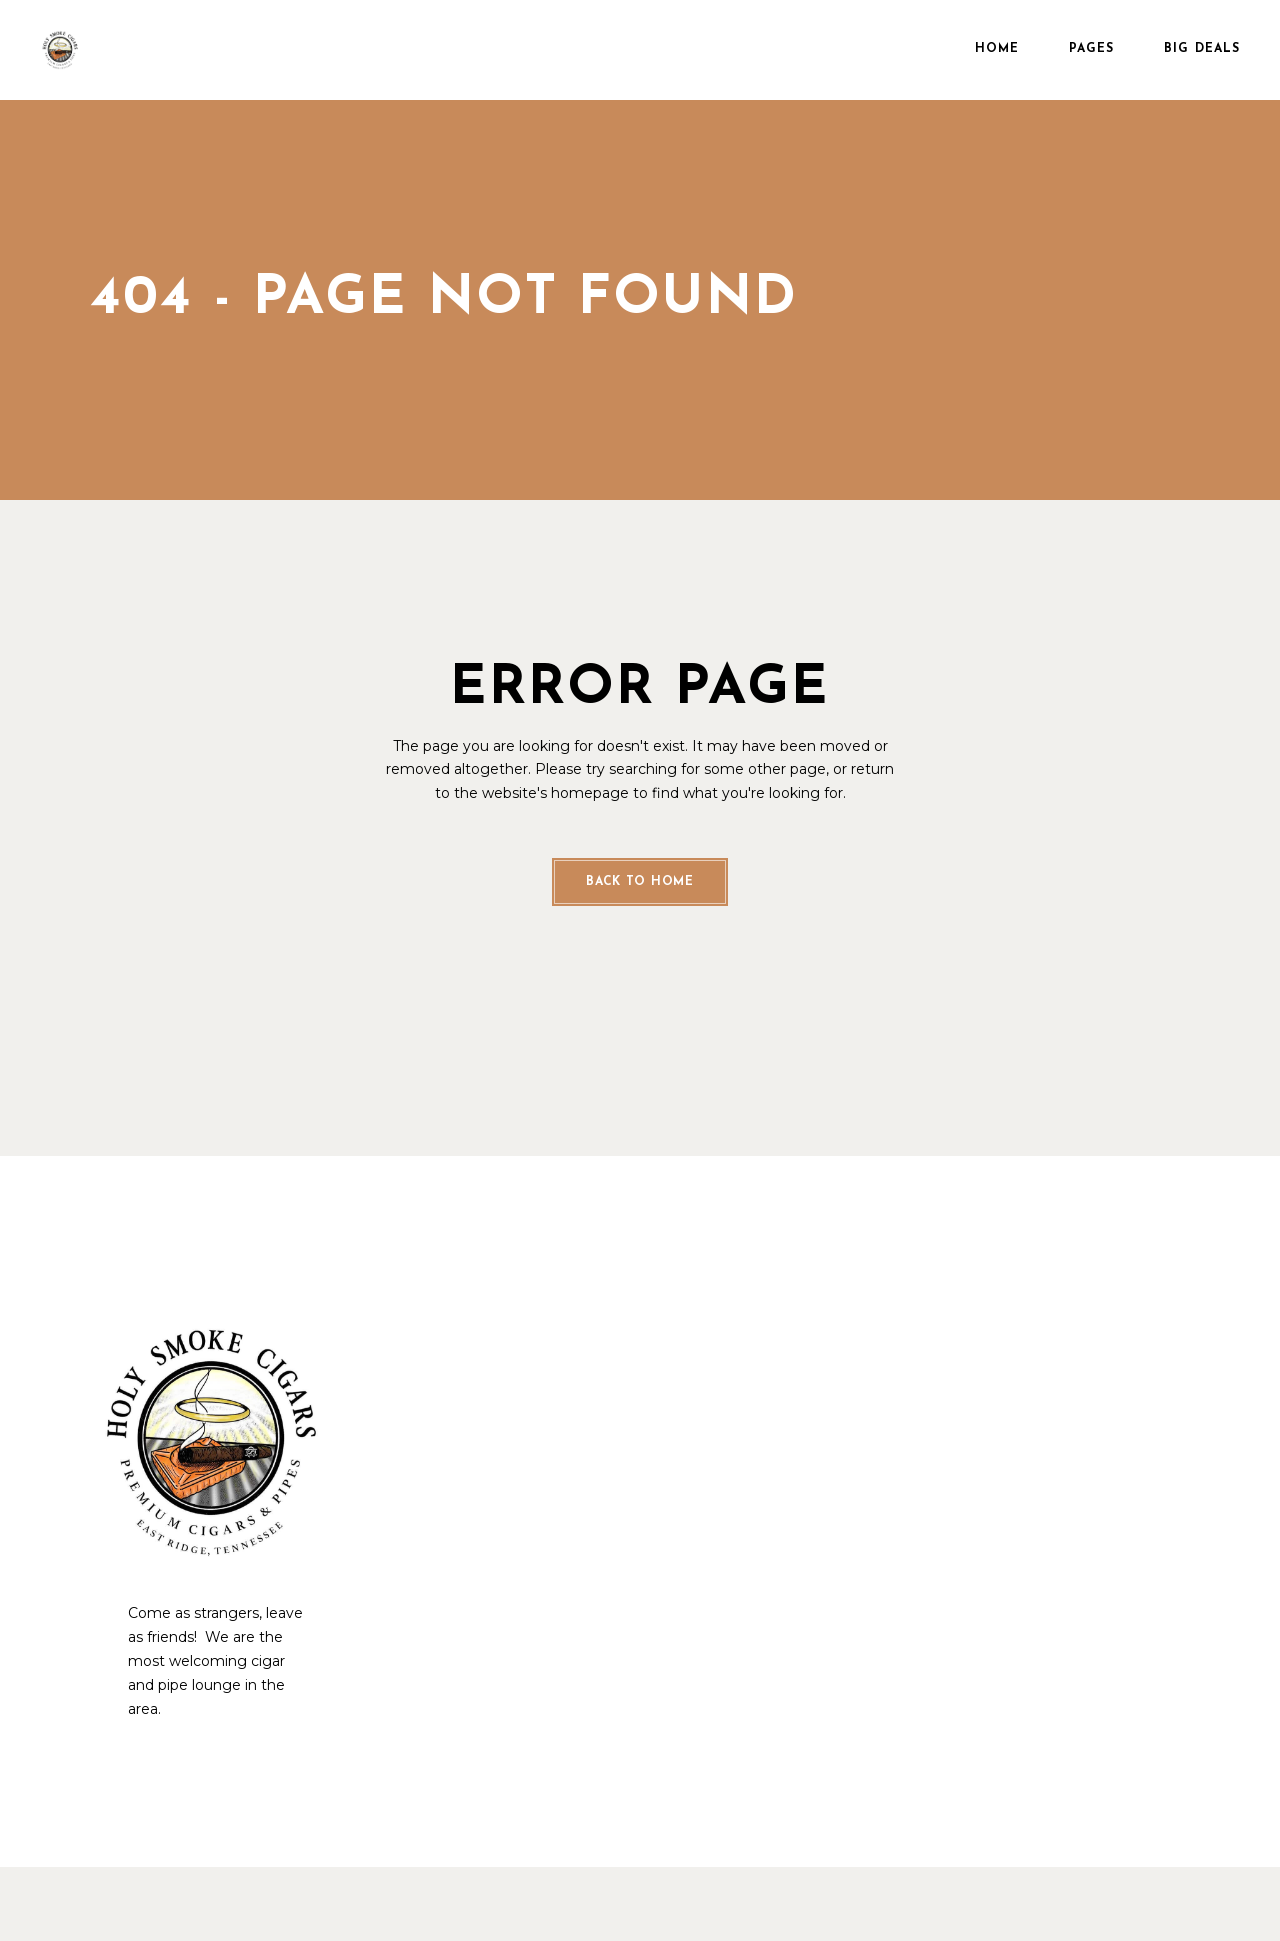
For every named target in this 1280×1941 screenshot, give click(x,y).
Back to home (640, 882)
